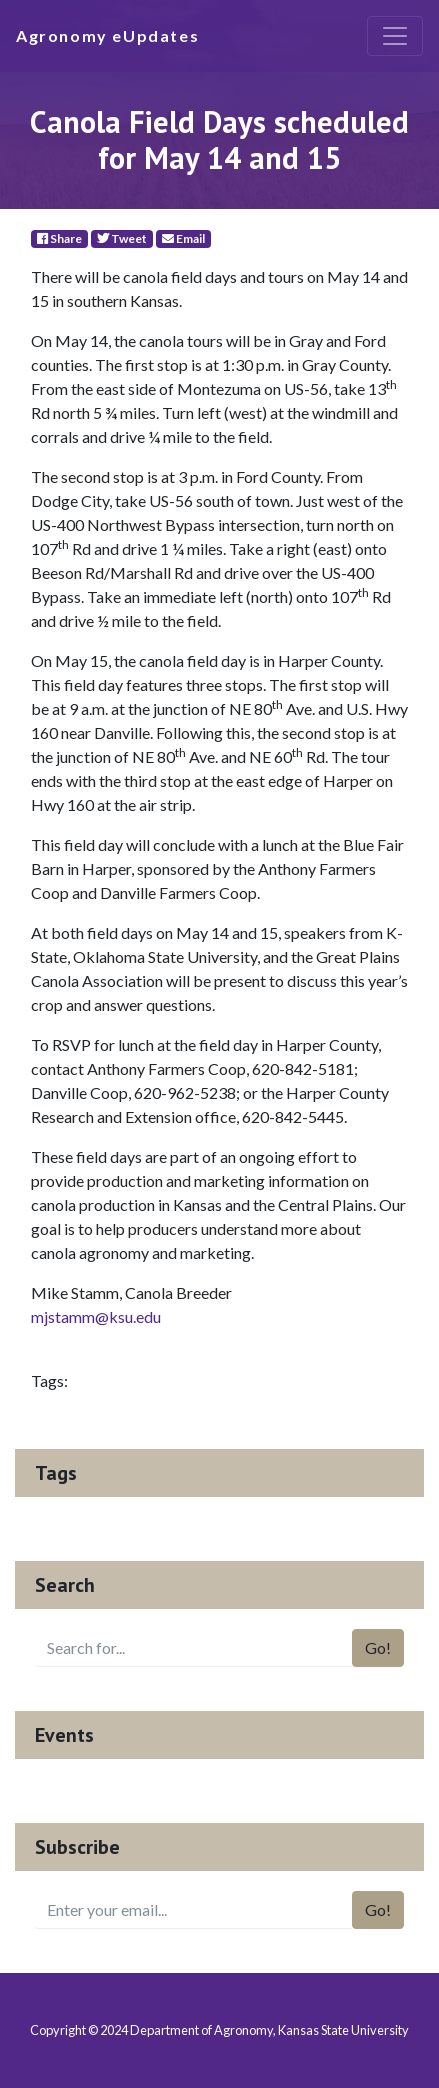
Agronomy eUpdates (107, 35)
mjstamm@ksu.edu (96, 1316)
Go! (378, 1647)
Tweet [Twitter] (122, 238)
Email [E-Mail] (183, 238)
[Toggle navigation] (395, 36)
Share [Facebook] (59, 238)
